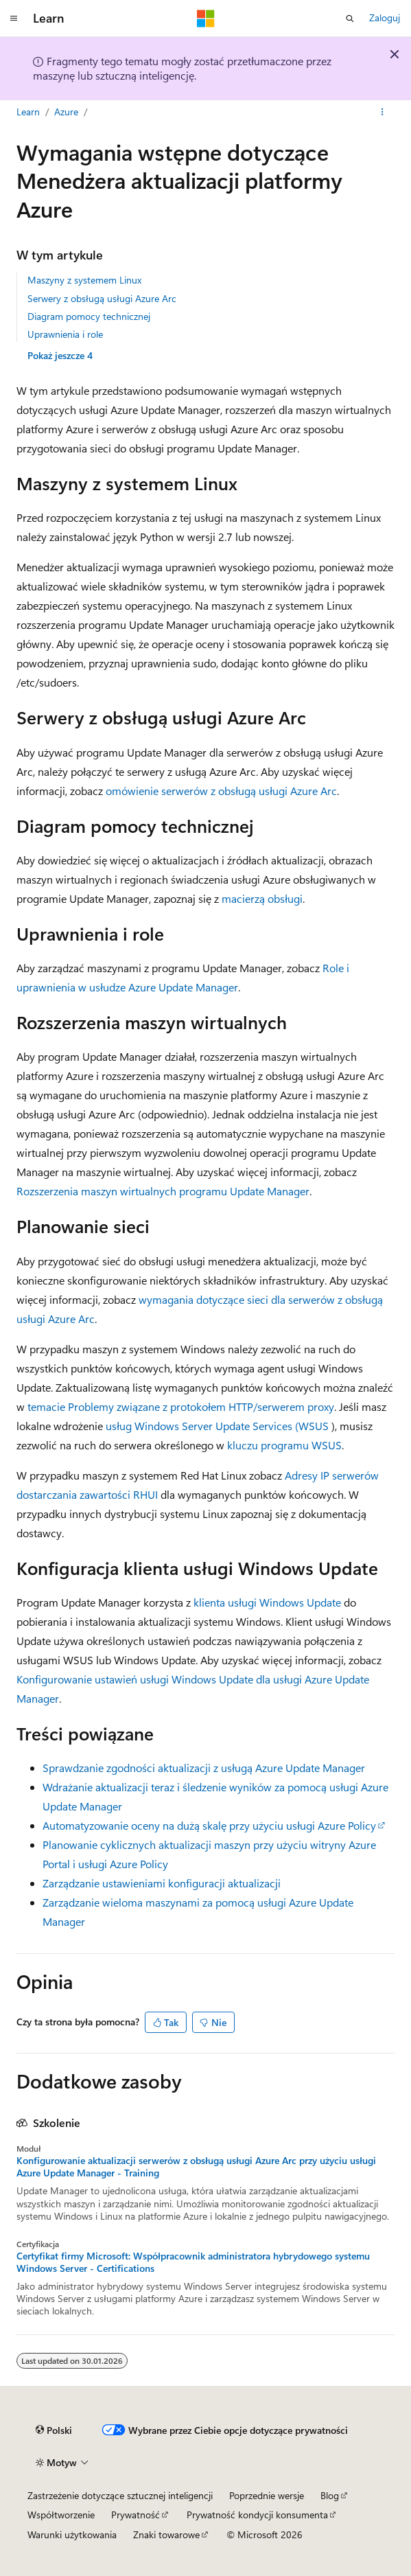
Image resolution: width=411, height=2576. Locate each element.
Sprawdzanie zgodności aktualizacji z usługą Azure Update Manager (204, 1767)
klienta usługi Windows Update (267, 1602)
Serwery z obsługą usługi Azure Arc (101, 298)
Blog (329, 2495)
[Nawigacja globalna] (13, 18)
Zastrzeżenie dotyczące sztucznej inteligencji (120, 2495)
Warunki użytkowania (72, 2534)
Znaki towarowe (166, 2534)
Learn (28, 111)
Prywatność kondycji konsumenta (257, 2514)
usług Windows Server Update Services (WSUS (217, 1425)
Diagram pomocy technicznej (88, 316)
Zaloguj (384, 17)
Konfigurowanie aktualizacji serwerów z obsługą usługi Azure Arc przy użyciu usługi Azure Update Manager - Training (196, 2166)
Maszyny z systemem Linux (84, 279)
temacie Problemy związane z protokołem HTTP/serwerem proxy (180, 1406)
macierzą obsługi (262, 898)
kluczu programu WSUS (284, 1445)
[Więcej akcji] (383, 112)
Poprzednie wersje (266, 2495)
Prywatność (135, 2514)
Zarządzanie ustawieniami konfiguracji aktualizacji (162, 1883)
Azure (66, 111)
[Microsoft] (206, 18)
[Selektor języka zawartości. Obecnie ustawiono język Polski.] (53, 2430)
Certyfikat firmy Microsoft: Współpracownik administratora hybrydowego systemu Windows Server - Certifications (193, 2262)
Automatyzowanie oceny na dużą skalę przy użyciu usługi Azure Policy (209, 1825)
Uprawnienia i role (65, 334)
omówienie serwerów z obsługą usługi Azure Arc (221, 790)
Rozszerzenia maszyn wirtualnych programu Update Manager (162, 1191)
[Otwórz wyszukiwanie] (350, 18)
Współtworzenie (61, 2514)
